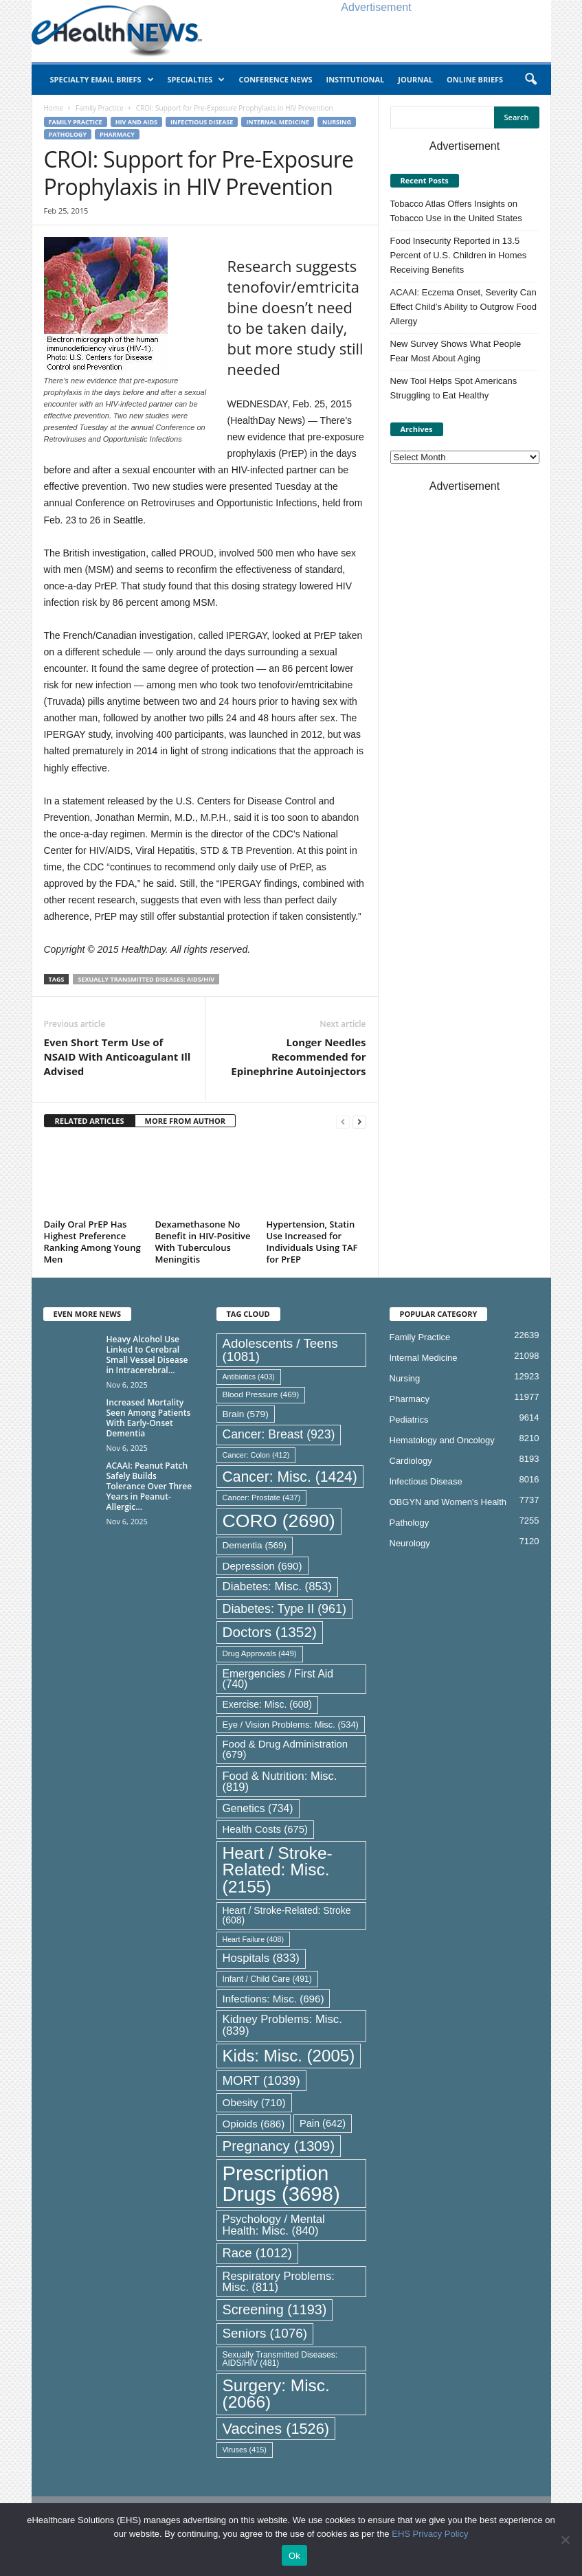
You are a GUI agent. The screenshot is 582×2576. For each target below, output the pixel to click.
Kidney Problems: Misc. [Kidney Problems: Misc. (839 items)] (282, 2025)
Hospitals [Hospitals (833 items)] (261, 1958)
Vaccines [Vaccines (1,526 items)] (276, 2428)
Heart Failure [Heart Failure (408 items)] (253, 1939)
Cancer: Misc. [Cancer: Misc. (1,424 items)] (290, 1476)
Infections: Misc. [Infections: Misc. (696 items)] (273, 1998)
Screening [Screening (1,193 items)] (275, 2309)
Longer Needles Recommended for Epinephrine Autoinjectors (298, 1056)
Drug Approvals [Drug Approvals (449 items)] (260, 1653)
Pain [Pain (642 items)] (323, 2123)
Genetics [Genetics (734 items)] (258, 1808)
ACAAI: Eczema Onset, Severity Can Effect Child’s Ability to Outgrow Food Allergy (463, 306)
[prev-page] (343, 1121)
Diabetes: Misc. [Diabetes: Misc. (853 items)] (277, 1586)
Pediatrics (409, 1419)
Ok (294, 2556)
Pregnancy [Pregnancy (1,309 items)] (279, 2146)
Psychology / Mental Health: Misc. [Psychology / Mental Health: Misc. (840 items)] (274, 2225)
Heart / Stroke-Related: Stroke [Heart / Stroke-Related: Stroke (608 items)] (287, 1915)
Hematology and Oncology (442, 1440)
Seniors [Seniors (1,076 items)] (265, 2333)
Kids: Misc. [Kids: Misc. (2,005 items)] (289, 2055)
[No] (565, 2539)
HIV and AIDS (136, 121)
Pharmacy (117, 134)
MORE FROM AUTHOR (185, 1121)
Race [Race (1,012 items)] (257, 2253)
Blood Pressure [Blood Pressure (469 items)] (261, 1394)
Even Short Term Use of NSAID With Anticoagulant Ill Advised (117, 1056)
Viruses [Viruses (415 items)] (245, 2449)
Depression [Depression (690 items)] (262, 1566)
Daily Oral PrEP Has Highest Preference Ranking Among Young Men (92, 1241)
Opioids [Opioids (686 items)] (254, 2123)
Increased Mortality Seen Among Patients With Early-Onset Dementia (149, 1418)
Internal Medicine (277, 121)
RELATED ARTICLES (89, 1121)
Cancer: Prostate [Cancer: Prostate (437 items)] (262, 1497)
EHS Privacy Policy (430, 2534)
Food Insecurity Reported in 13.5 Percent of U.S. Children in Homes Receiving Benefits (458, 255)
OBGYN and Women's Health (448, 1502)
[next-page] (359, 1121)
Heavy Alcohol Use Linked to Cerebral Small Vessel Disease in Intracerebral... (147, 1354)
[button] (530, 80)
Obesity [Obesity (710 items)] (254, 2102)
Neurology (410, 1543)
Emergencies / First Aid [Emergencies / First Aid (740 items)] (278, 1679)
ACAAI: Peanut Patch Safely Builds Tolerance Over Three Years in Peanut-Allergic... (149, 1486)
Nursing (336, 121)
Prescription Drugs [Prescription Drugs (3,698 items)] (281, 2183)
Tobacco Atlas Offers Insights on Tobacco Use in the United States (456, 211)
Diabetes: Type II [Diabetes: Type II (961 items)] (284, 1609)
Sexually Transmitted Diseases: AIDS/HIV (146, 979)
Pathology (68, 134)
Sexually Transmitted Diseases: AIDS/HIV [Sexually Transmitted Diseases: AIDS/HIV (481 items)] (280, 2359)
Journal (415, 79)
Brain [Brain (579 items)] (246, 1414)
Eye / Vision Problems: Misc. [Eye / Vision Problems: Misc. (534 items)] (291, 1724)
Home (53, 108)
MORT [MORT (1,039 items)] (261, 2080)
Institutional (355, 79)
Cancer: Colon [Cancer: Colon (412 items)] (256, 1455)
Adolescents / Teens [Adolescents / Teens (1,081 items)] (280, 1350)
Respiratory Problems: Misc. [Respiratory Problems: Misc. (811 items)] (279, 2282)
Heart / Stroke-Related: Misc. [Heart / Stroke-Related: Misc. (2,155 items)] (278, 1870)
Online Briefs (475, 79)
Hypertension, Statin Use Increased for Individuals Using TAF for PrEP (312, 1241)
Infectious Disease (201, 121)
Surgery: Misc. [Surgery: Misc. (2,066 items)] (276, 2393)
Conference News (275, 79)
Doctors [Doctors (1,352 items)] (270, 1632)
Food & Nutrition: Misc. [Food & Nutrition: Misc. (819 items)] (280, 1782)
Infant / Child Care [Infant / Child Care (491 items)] (267, 1979)
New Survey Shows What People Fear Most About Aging (456, 351)
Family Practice (100, 108)
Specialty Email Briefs (102, 80)
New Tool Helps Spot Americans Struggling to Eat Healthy (453, 388)
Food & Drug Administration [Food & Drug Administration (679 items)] (285, 1749)
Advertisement (376, 7)
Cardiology (411, 1461)
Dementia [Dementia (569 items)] (255, 1545)
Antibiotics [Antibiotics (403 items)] (249, 1376)
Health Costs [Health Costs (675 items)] (266, 1829)
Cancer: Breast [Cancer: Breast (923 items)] (279, 1434)
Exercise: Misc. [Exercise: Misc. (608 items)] (267, 1704)
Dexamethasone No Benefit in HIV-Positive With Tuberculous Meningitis (203, 1241)
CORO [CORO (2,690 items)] (279, 1521)
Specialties (196, 80)
